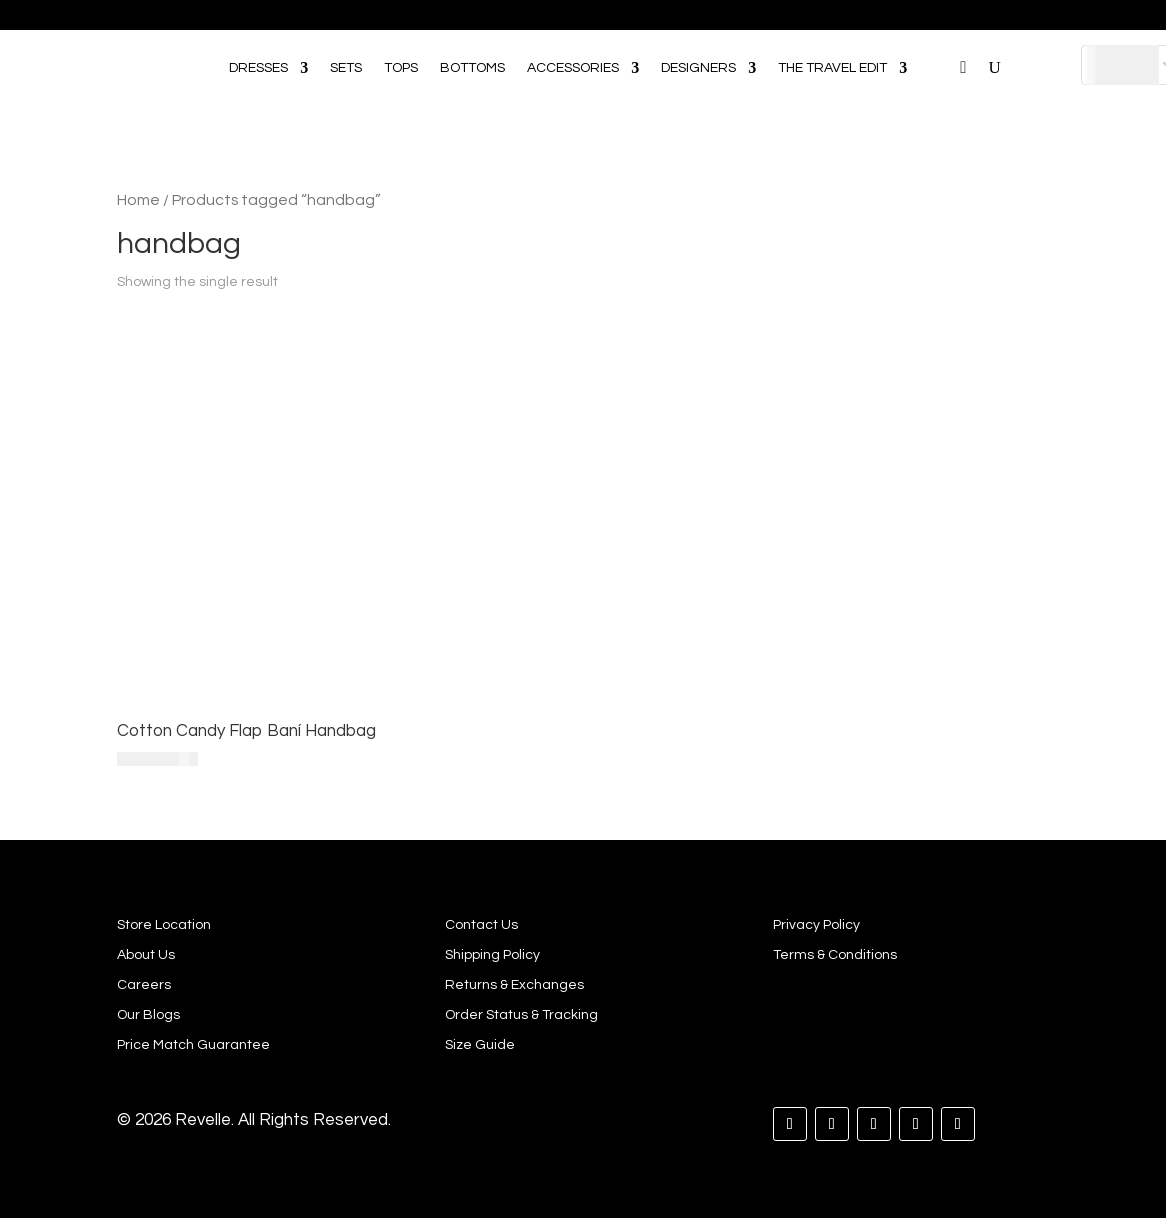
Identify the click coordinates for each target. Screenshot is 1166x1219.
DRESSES (258, 68)
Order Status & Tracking (521, 1015)
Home (138, 200)
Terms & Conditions (835, 955)
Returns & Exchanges (514, 985)
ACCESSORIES (573, 68)
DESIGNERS (698, 68)
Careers (144, 985)
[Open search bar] (939, 39)
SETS (346, 68)
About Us (146, 955)
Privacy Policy (816, 925)
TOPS (401, 68)
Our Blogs (148, 1015)
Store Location (164, 925)
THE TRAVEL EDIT (832, 68)
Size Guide (480, 1045)
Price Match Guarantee (193, 1045)
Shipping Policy (492, 955)
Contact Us (481, 925)
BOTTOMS (472, 68)
